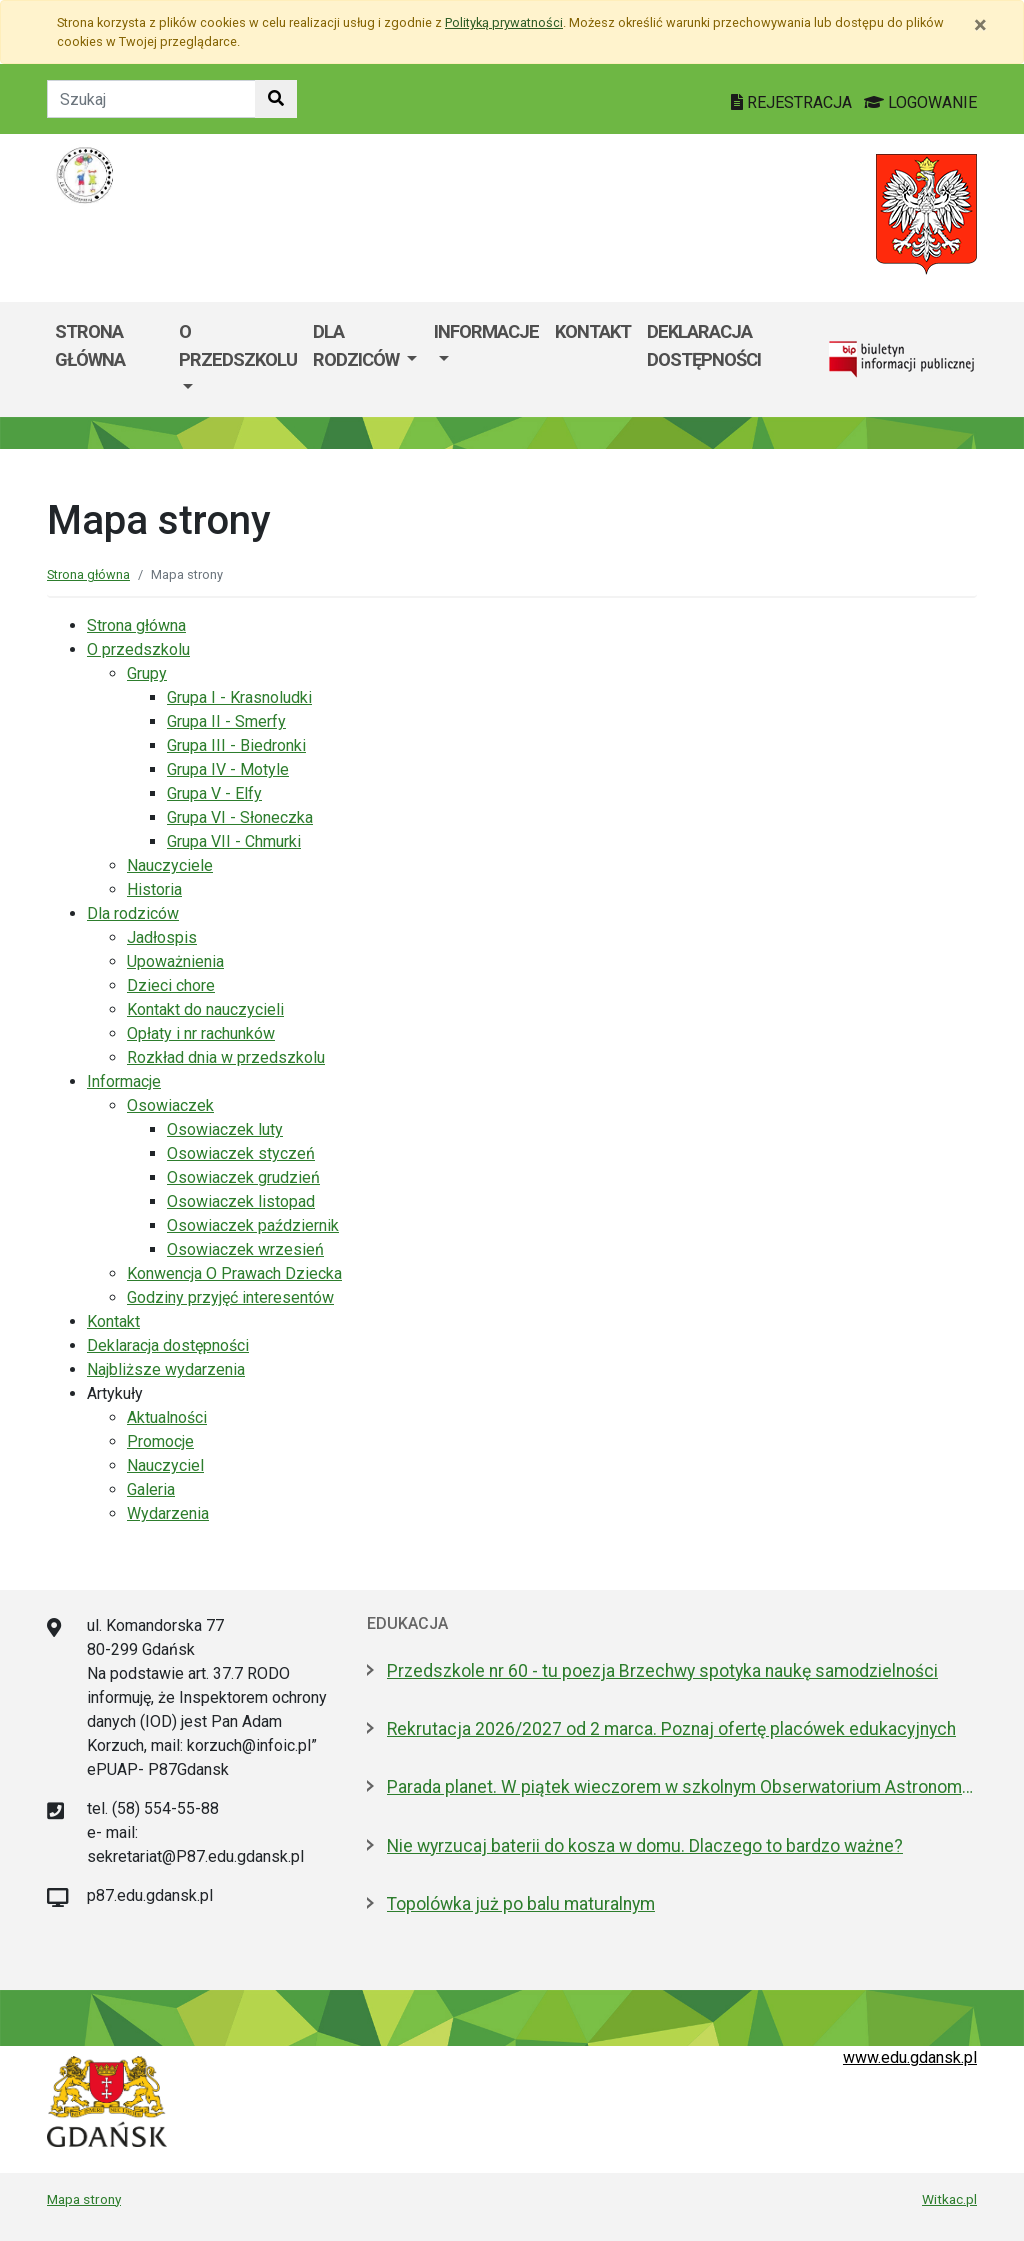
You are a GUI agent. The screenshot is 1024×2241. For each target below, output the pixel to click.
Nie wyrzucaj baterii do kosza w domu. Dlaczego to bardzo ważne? (645, 1846)
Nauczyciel (165, 1465)
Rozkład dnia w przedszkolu (226, 1057)
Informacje (486, 331)
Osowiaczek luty (225, 1129)
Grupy (147, 673)
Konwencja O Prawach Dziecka (234, 1273)
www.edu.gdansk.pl (910, 2057)
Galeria (151, 1489)
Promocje (160, 1441)
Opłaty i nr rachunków (201, 1033)
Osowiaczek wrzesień (245, 1249)
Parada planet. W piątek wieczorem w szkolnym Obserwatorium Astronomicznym (682, 1787)
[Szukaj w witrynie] (276, 99)
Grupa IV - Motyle (228, 769)
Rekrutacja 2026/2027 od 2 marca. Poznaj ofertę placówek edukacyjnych (671, 1729)
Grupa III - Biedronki (236, 745)
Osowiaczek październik (253, 1225)
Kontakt (593, 331)
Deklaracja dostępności (704, 345)
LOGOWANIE (920, 102)
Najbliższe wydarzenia (166, 1369)
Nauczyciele (170, 865)
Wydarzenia (168, 1513)
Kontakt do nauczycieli (205, 1009)
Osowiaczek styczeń (241, 1153)
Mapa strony (84, 2199)
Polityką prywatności (504, 22)
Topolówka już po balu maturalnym (521, 1904)
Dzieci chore (171, 985)
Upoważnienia (175, 961)
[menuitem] (238, 359)
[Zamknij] (980, 25)
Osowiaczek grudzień (243, 1177)
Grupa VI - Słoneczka (240, 817)
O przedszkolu (238, 345)
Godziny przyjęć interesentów (230, 1297)
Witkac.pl (949, 2199)
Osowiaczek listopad (241, 1201)
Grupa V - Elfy (214, 793)
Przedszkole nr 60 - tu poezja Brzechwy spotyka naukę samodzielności (662, 1671)
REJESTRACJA (793, 102)
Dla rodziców (358, 345)
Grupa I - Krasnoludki (239, 697)
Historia (154, 889)
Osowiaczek (170, 1105)
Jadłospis (162, 937)
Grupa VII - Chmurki (234, 841)
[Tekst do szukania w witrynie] (151, 99)
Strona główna (90, 345)
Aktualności (167, 1417)
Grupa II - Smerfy (226, 721)
